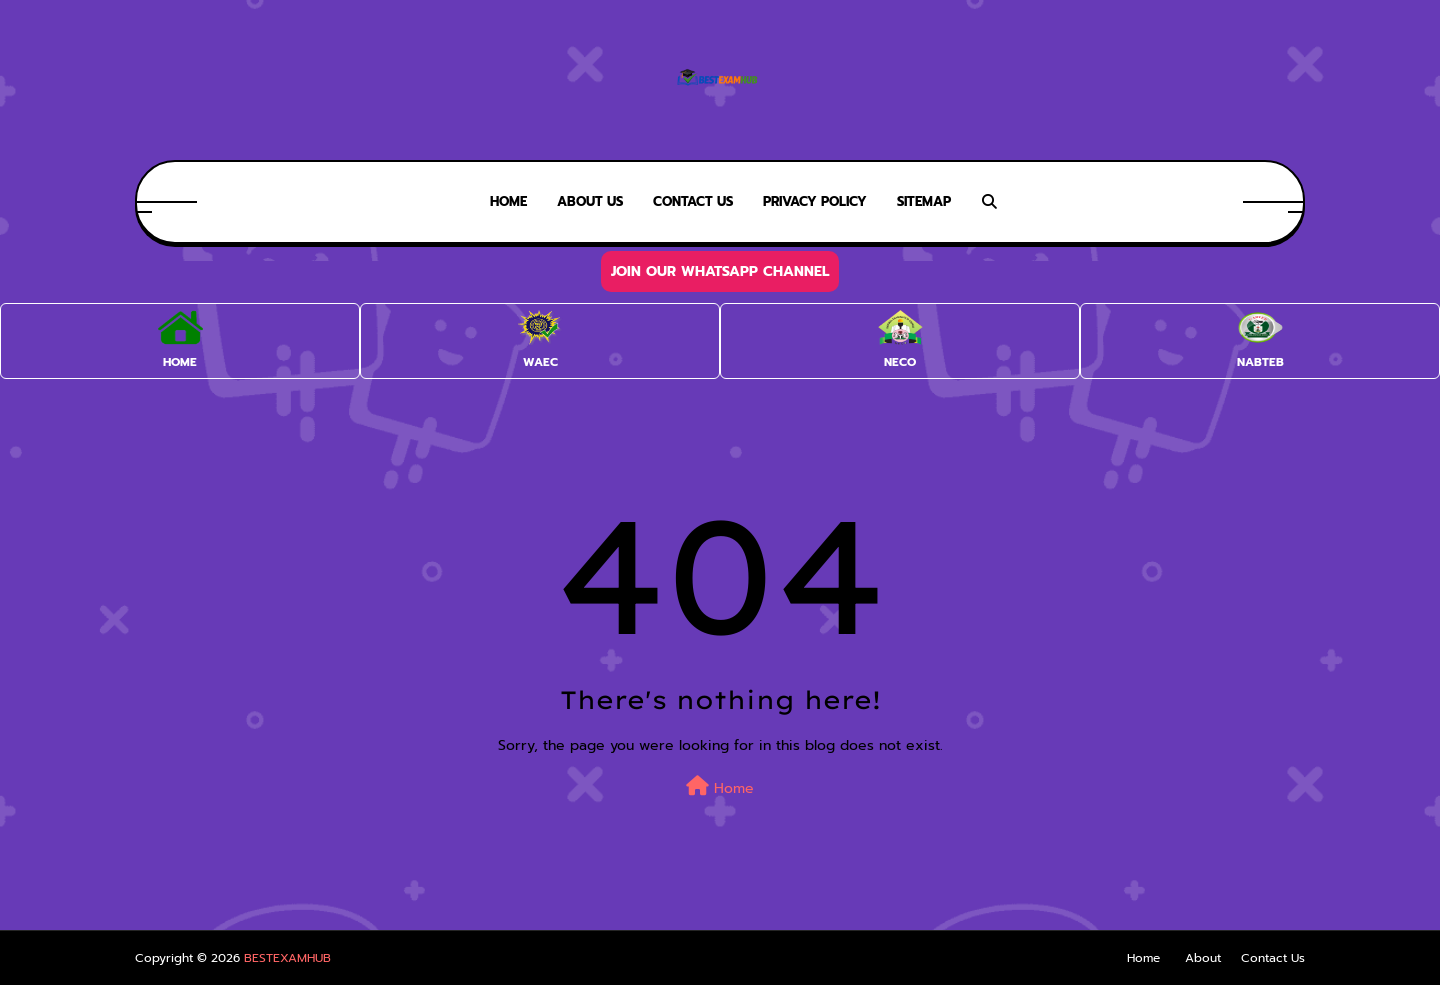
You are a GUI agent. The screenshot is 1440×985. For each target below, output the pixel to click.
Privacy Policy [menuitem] (815, 201)
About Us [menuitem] (590, 201)
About (1203, 958)
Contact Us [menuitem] (693, 201)
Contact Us (1273, 958)
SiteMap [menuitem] (924, 201)
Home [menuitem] (508, 201)
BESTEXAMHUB (287, 958)
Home (720, 787)
